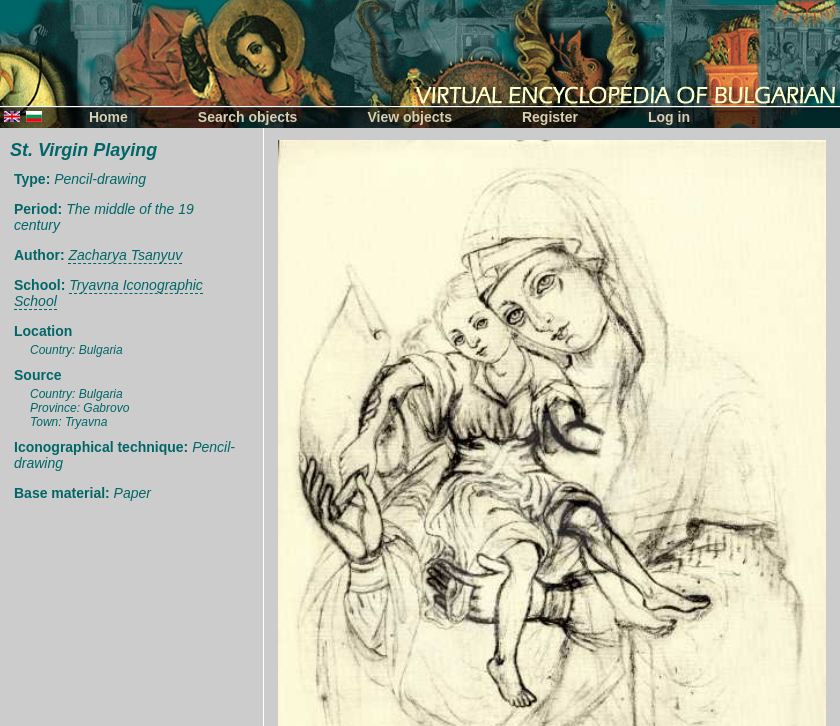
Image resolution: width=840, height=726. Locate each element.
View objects (409, 117)
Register (550, 117)
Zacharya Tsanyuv (125, 255)
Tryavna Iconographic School (108, 293)
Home (108, 117)
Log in (669, 117)
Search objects (248, 117)
